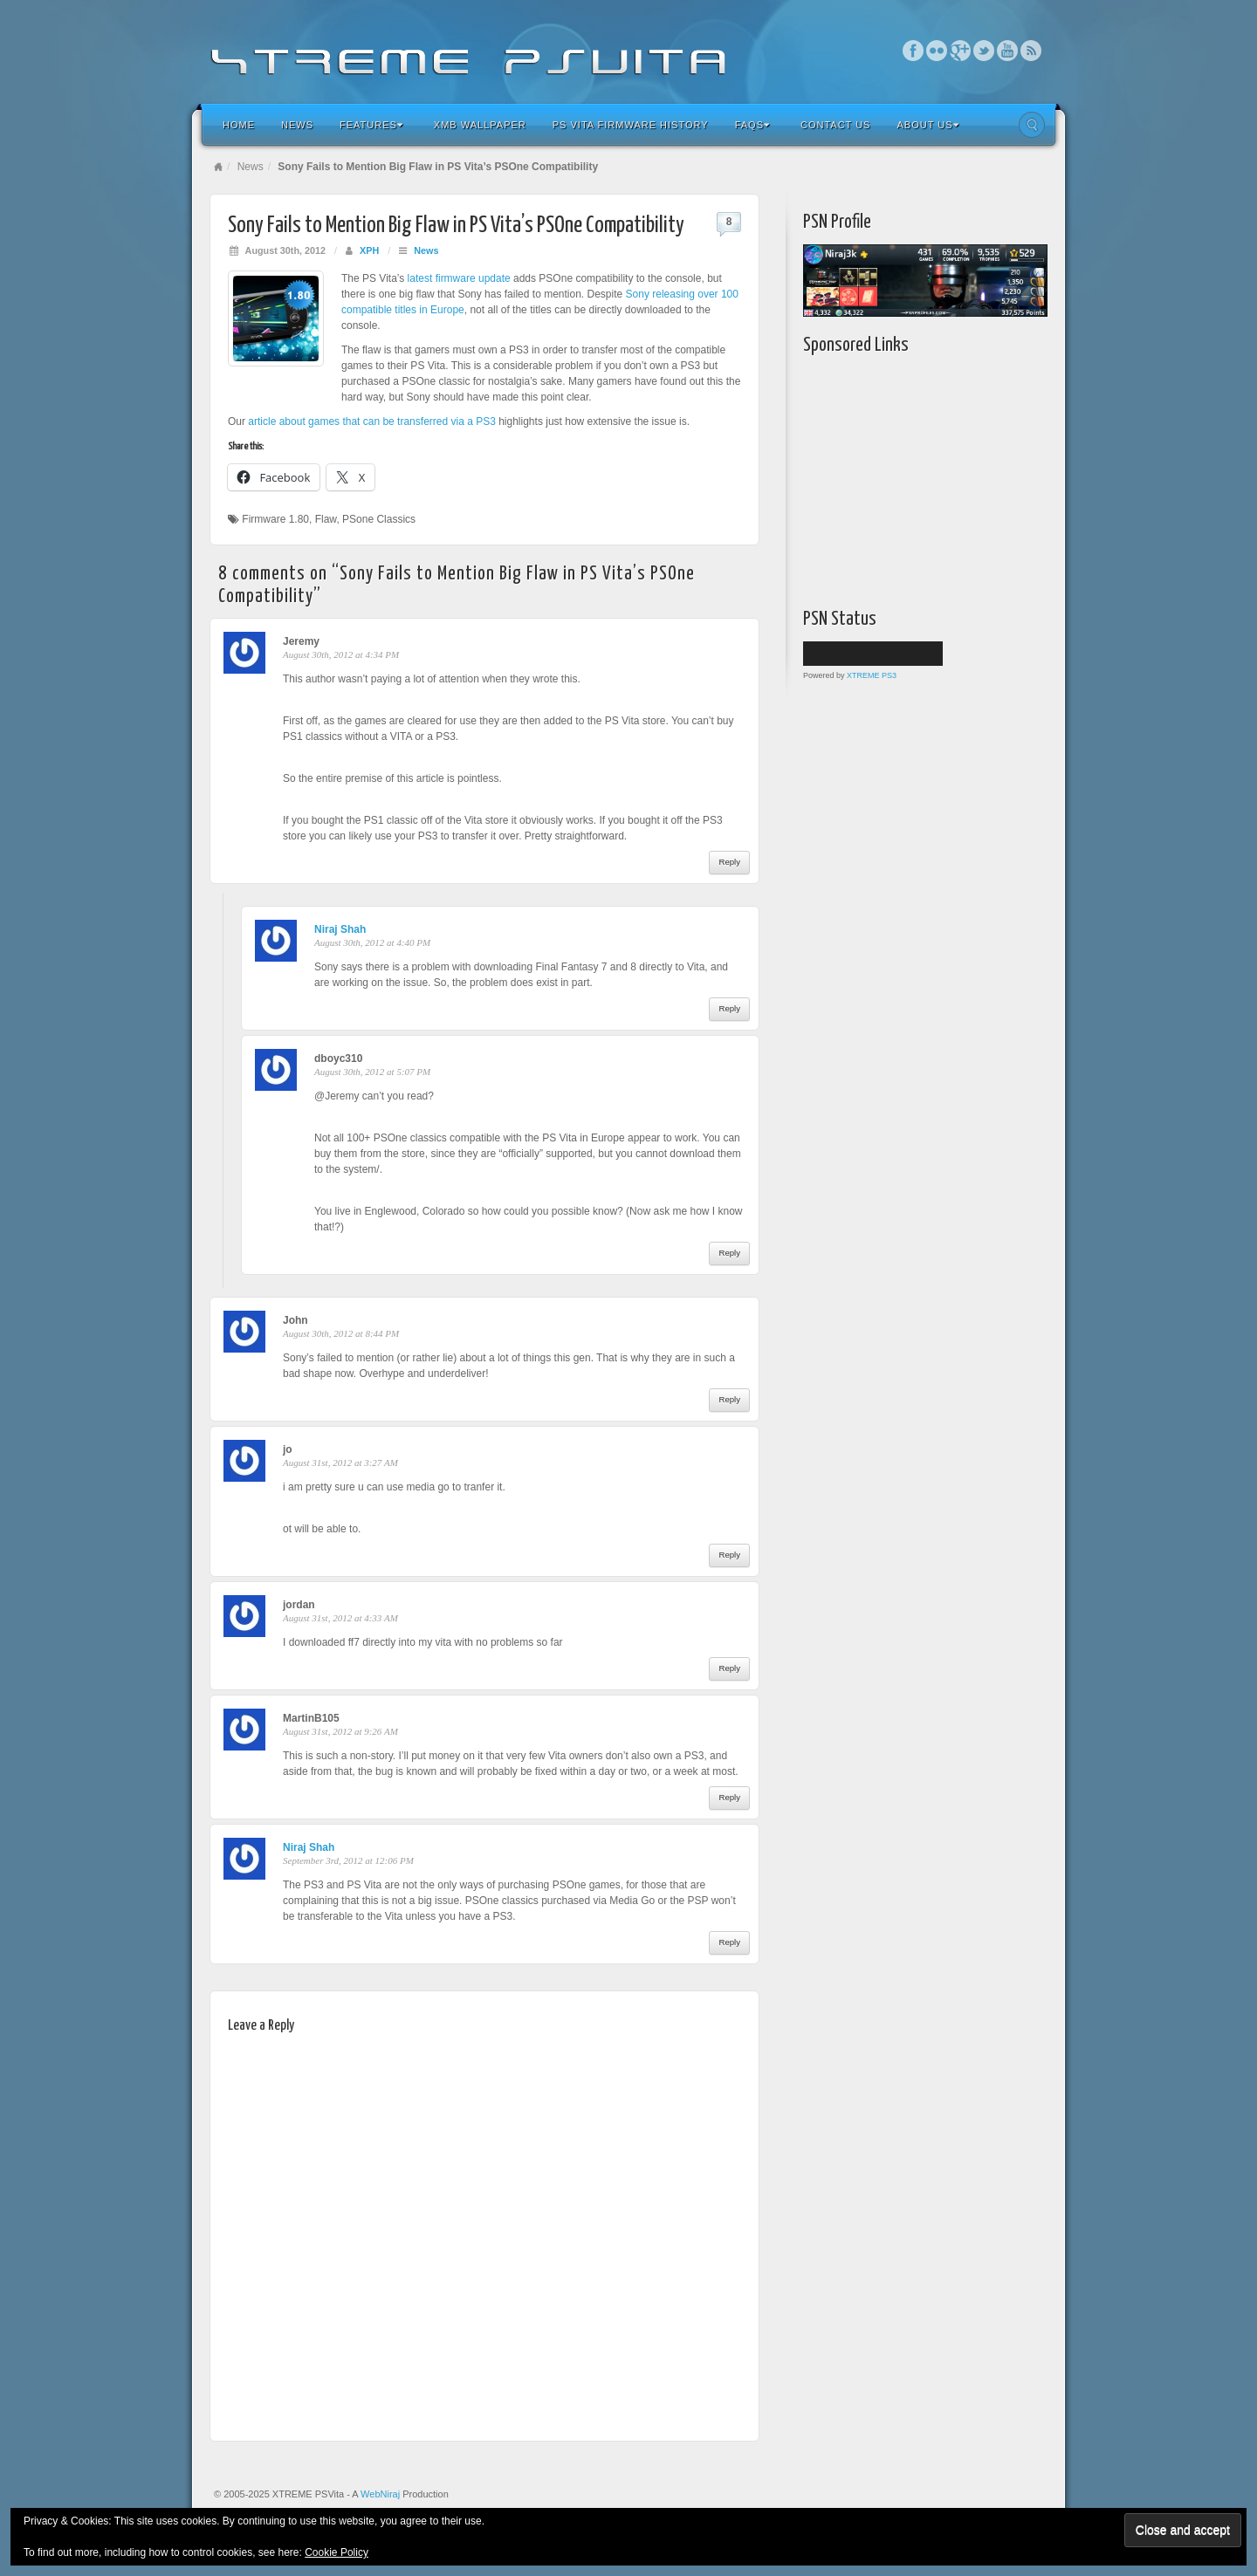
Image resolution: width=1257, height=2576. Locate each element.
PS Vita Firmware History (631, 125)
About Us (927, 125)
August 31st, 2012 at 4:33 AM (340, 1618)
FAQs (752, 125)
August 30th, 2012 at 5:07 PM (372, 1071)
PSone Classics (379, 519)
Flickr (937, 50)
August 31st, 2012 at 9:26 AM (340, 1731)
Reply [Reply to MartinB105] (729, 1797)
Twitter (984, 50)
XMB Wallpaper (480, 125)
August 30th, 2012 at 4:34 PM (341, 654)
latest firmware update (459, 278)
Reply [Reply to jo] (729, 1554)
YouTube (1008, 50)
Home (239, 125)
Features (371, 125)
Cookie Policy (336, 2552)
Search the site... (1032, 125)
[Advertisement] (912, 477)
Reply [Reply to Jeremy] (729, 862)
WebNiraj (380, 2494)
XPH (369, 250)
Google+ (961, 50)
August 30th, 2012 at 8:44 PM (341, 1333)
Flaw (326, 519)
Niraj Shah (340, 929)
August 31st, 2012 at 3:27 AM (340, 1462)
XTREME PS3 (871, 675)
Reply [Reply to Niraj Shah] (729, 1008)
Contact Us (835, 125)
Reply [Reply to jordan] (729, 1668)
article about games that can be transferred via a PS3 (372, 421)
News (297, 125)
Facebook (913, 50)
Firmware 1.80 (275, 519)
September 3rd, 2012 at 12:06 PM (348, 1860)
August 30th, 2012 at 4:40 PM (372, 942)
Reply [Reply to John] (729, 1399)
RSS (1031, 50)
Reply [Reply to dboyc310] (729, 1252)
